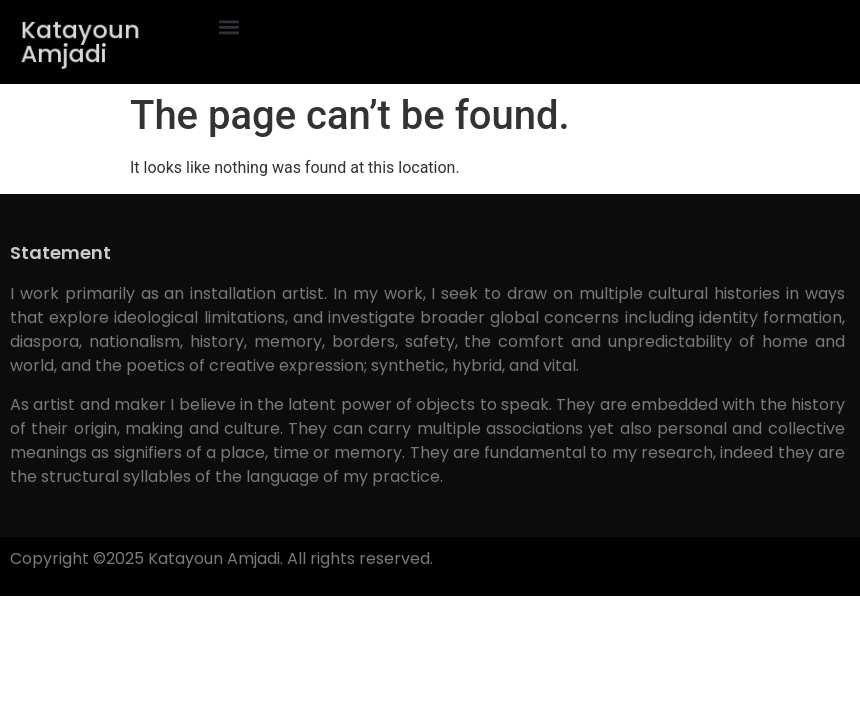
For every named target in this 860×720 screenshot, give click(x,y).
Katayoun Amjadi (81, 42)
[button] (228, 26)
